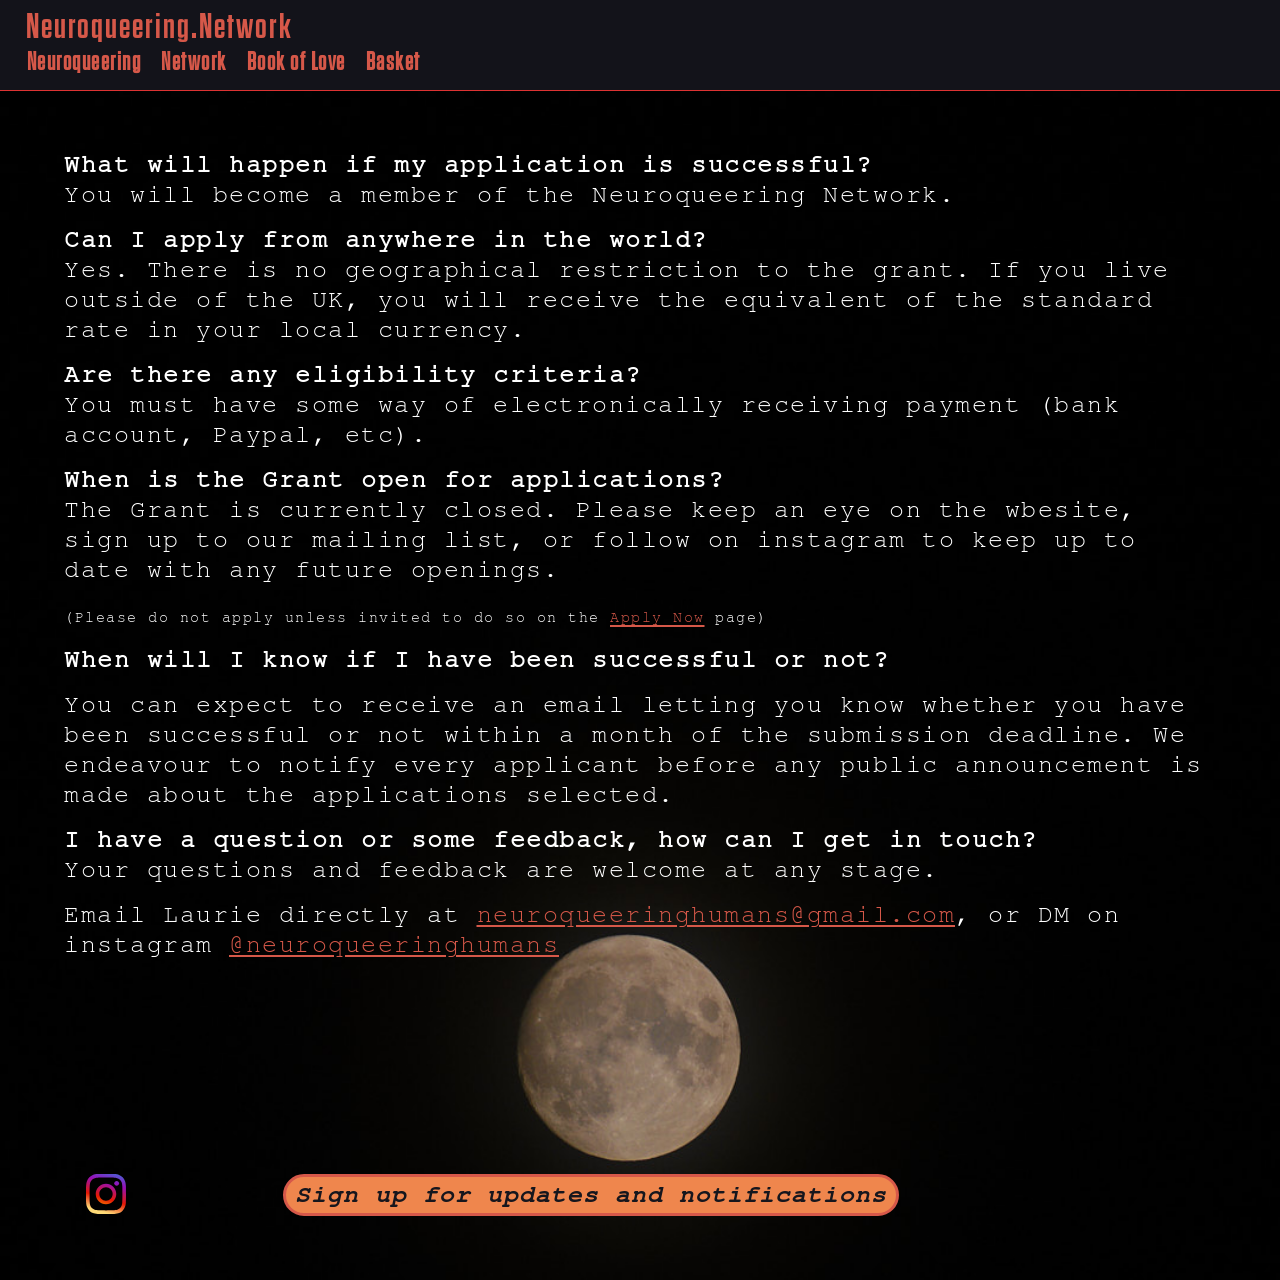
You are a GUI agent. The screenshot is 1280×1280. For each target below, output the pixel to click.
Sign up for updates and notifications (591, 1194)
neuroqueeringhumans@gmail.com (716, 915)
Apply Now (657, 617)
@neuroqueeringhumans (394, 945)
